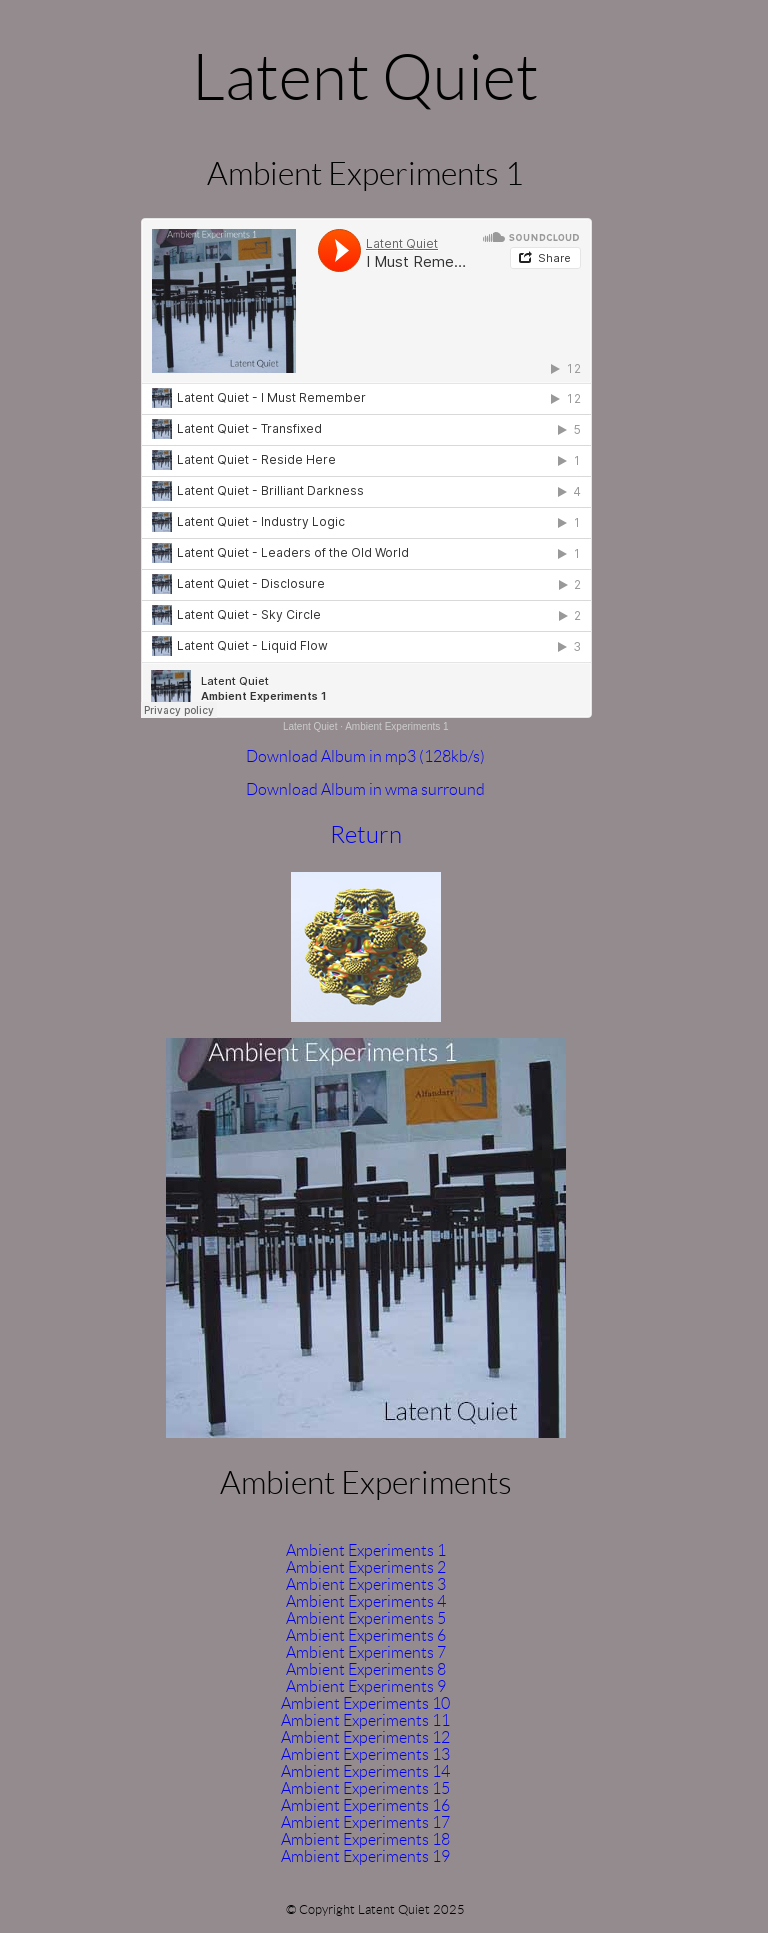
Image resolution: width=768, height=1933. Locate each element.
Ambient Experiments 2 (366, 1567)
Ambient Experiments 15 (365, 1788)
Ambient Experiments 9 (366, 1686)
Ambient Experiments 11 (365, 1720)
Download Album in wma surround (365, 789)
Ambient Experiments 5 (366, 1618)
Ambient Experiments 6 (366, 1635)
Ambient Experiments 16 (365, 1805)
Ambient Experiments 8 (366, 1669)
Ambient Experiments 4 (366, 1601)
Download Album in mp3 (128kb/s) (365, 756)
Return (366, 835)
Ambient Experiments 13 (365, 1754)
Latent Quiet (310, 726)
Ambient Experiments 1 (396, 726)
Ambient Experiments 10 (365, 1703)
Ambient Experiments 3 (366, 1584)
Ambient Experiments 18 (365, 1839)
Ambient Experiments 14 (365, 1771)
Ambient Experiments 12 (365, 1737)
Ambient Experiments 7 (366, 1652)
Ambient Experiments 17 (365, 1822)
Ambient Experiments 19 (365, 1856)
